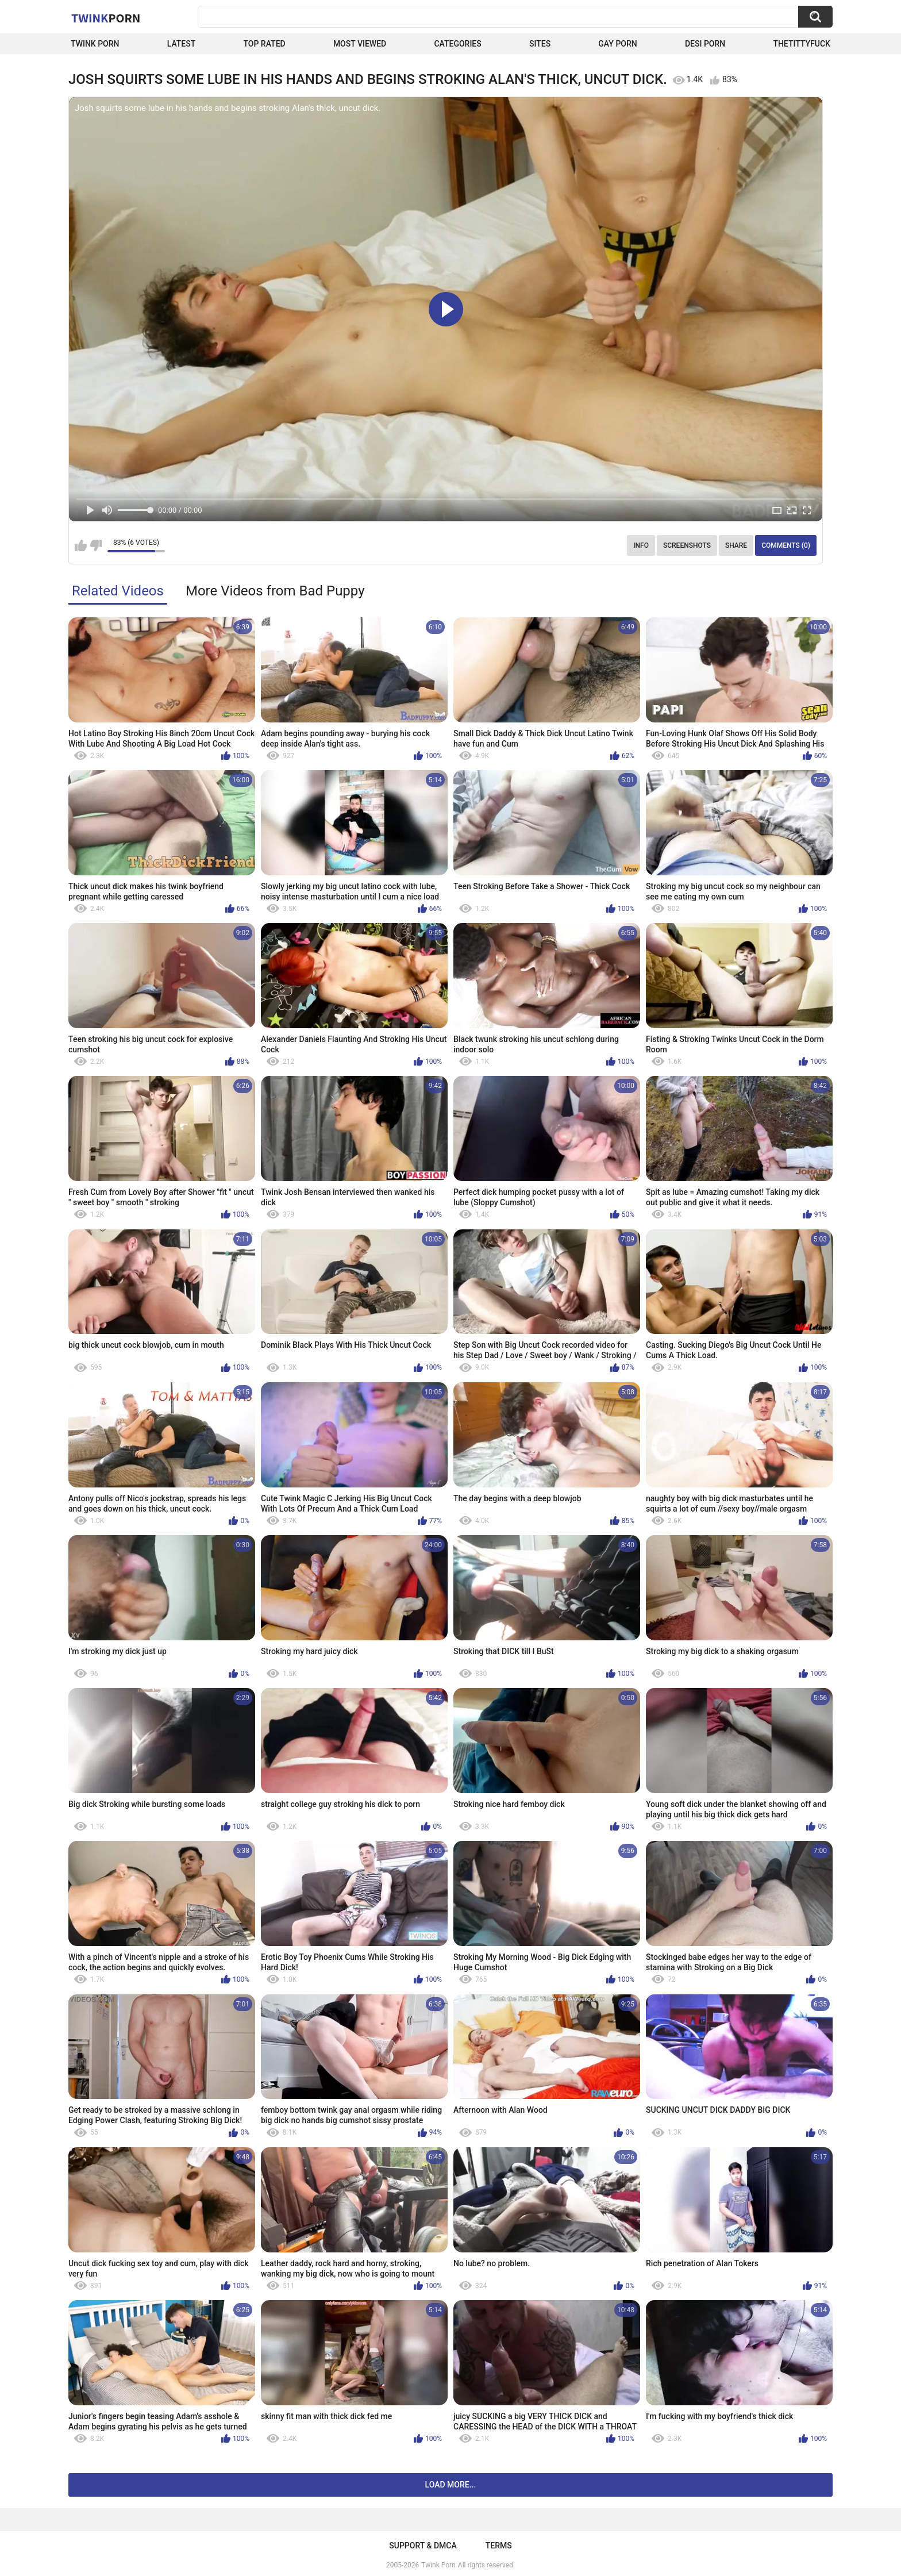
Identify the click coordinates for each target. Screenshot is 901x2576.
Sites (539, 43)
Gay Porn (617, 43)
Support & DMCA (422, 2545)
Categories (457, 43)
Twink (105, 18)
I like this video (81, 545)
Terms (499, 2545)
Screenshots (687, 545)
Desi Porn (705, 43)
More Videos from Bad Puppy (275, 591)
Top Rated (264, 43)
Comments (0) (785, 545)
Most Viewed (359, 43)
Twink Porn (95, 43)
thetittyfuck (801, 43)
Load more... (450, 2484)
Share (736, 545)
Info (641, 545)
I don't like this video (96, 545)
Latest (181, 43)
